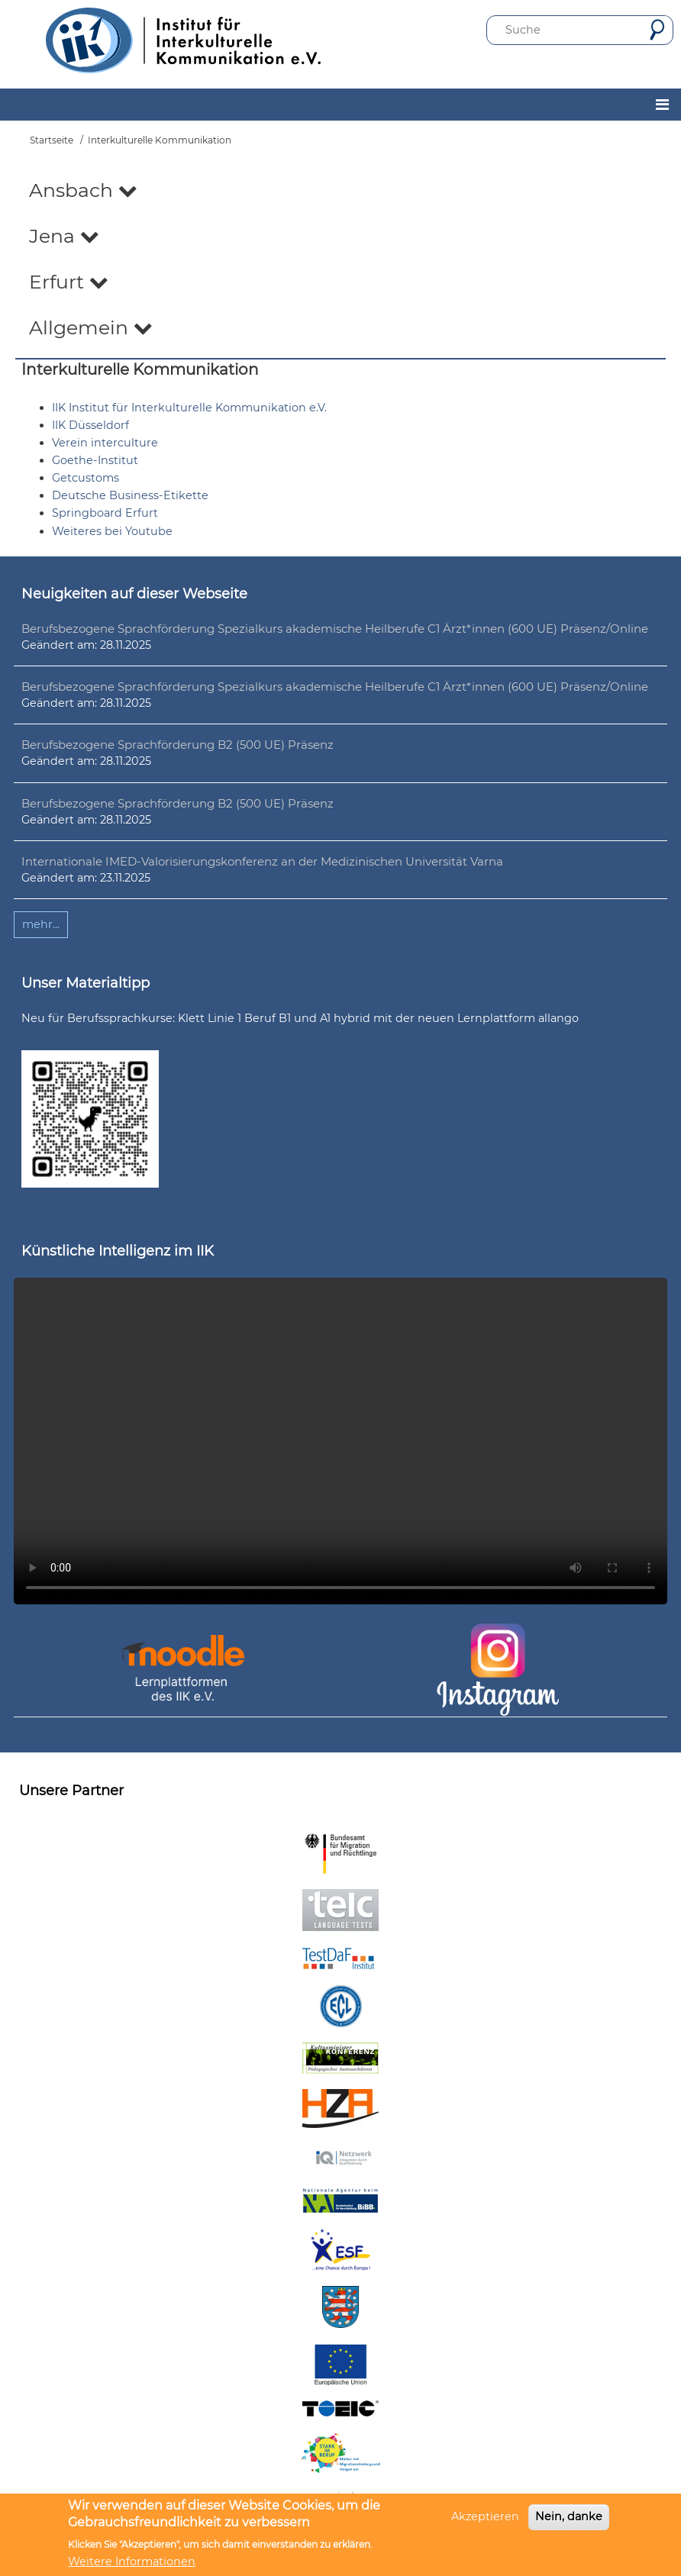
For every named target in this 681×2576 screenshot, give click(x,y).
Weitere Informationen (131, 2561)
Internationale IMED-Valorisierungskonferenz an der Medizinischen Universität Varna (262, 861)
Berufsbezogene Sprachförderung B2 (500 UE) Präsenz (177, 744)
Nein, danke (568, 2516)
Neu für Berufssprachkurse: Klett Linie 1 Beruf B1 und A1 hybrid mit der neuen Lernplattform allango (300, 1018)
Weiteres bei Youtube (112, 531)
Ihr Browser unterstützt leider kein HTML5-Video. (340, 1441)
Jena (64, 235)
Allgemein (91, 327)
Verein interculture (105, 443)
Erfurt (68, 281)
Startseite (51, 140)
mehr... (41, 924)
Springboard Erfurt (105, 513)
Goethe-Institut (95, 460)
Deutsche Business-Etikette (130, 495)
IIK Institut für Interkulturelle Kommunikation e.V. (189, 407)
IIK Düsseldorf (90, 425)
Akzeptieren (485, 2516)
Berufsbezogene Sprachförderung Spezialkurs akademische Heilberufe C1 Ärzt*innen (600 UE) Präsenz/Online (334, 628)
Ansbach (83, 190)
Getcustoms (85, 478)
